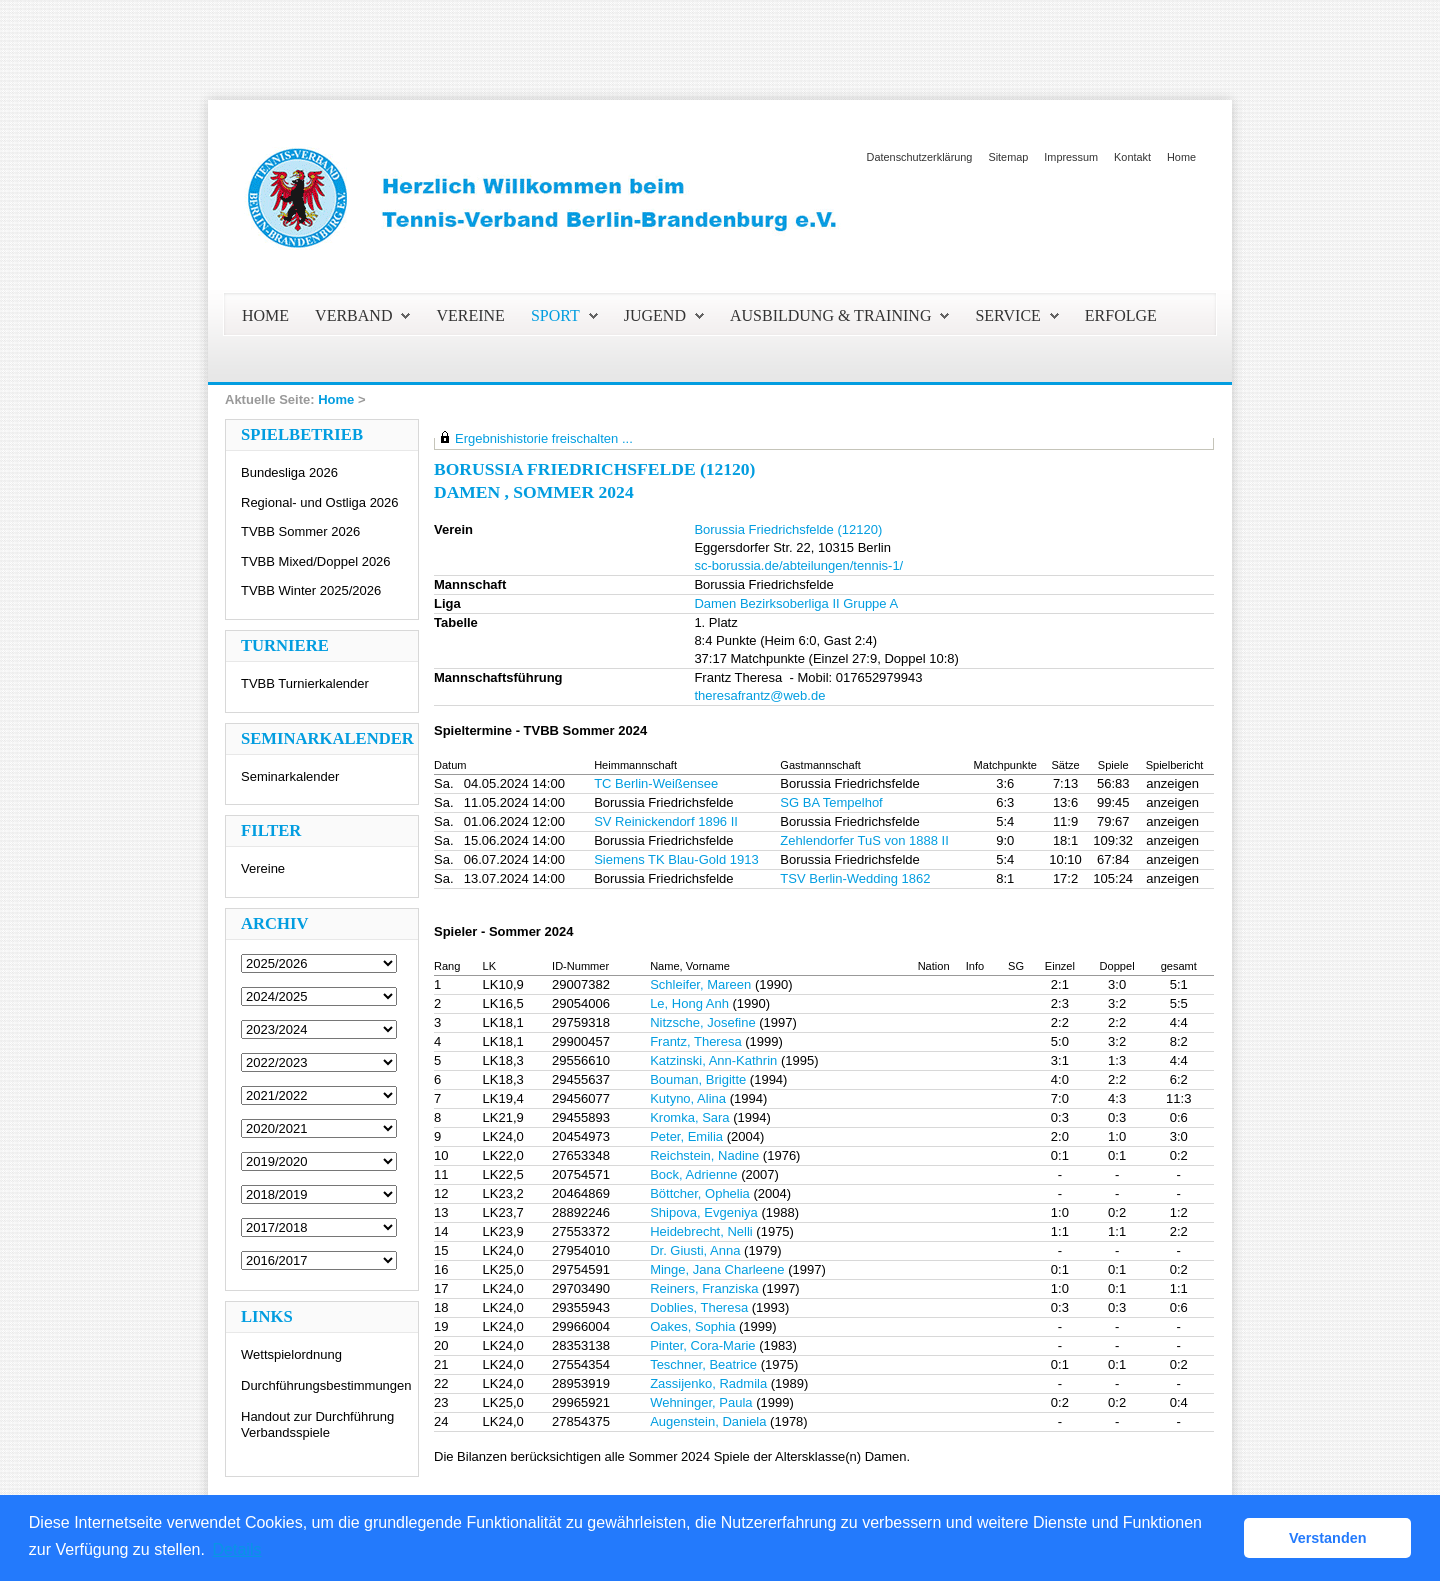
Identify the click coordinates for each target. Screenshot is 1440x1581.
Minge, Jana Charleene (717, 1269)
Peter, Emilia (686, 1136)
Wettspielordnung (291, 1354)
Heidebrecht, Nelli (701, 1231)
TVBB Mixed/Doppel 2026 (316, 561)
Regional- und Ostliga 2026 (320, 502)
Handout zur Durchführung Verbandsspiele (317, 1424)
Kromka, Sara (689, 1117)
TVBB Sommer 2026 (300, 531)
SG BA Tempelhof (831, 802)
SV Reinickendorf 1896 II (666, 821)
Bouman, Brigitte (698, 1079)
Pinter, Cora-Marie (702, 1345)
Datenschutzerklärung (920, 157)
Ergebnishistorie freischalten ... (544, 438)
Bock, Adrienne (693, 1174)
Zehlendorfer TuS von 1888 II (864, 840)
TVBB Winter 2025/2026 (311, 590)
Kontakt (1132, 157)
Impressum (1071, 157)
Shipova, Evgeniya (704, 1212)
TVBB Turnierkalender (305, 683)
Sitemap (1008, 157)
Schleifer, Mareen (700, 984)
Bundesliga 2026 (289, 472)
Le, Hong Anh (689, 1003)
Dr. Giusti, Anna (695, 1250)
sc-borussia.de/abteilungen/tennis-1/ (798, 565)
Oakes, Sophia (692, 1326)
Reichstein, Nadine (704, 1155)
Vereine (263, 868)
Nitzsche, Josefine (703, 1022)
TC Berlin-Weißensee (656, 783)
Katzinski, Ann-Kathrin (713, 1060)
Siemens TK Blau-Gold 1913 (676, 859)
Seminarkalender (290, 776)
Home (1181, 157)
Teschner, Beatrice (703, 1364)
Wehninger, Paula (701, 1402)
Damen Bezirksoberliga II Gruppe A (796, 603)
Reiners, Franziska (704, 1288)
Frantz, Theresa (696, 1041)
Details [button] (237, 1549)
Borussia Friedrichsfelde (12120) (788, 529)
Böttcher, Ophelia (700, 1193)
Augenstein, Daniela (708, 1421)
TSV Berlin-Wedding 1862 (855, 878)
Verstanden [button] (1328, 1538)
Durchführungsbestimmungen (326, 1385)
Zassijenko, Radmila (708, 1383)
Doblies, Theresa (699, 1307)
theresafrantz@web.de (759, 695)
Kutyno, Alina (688, 1098)
